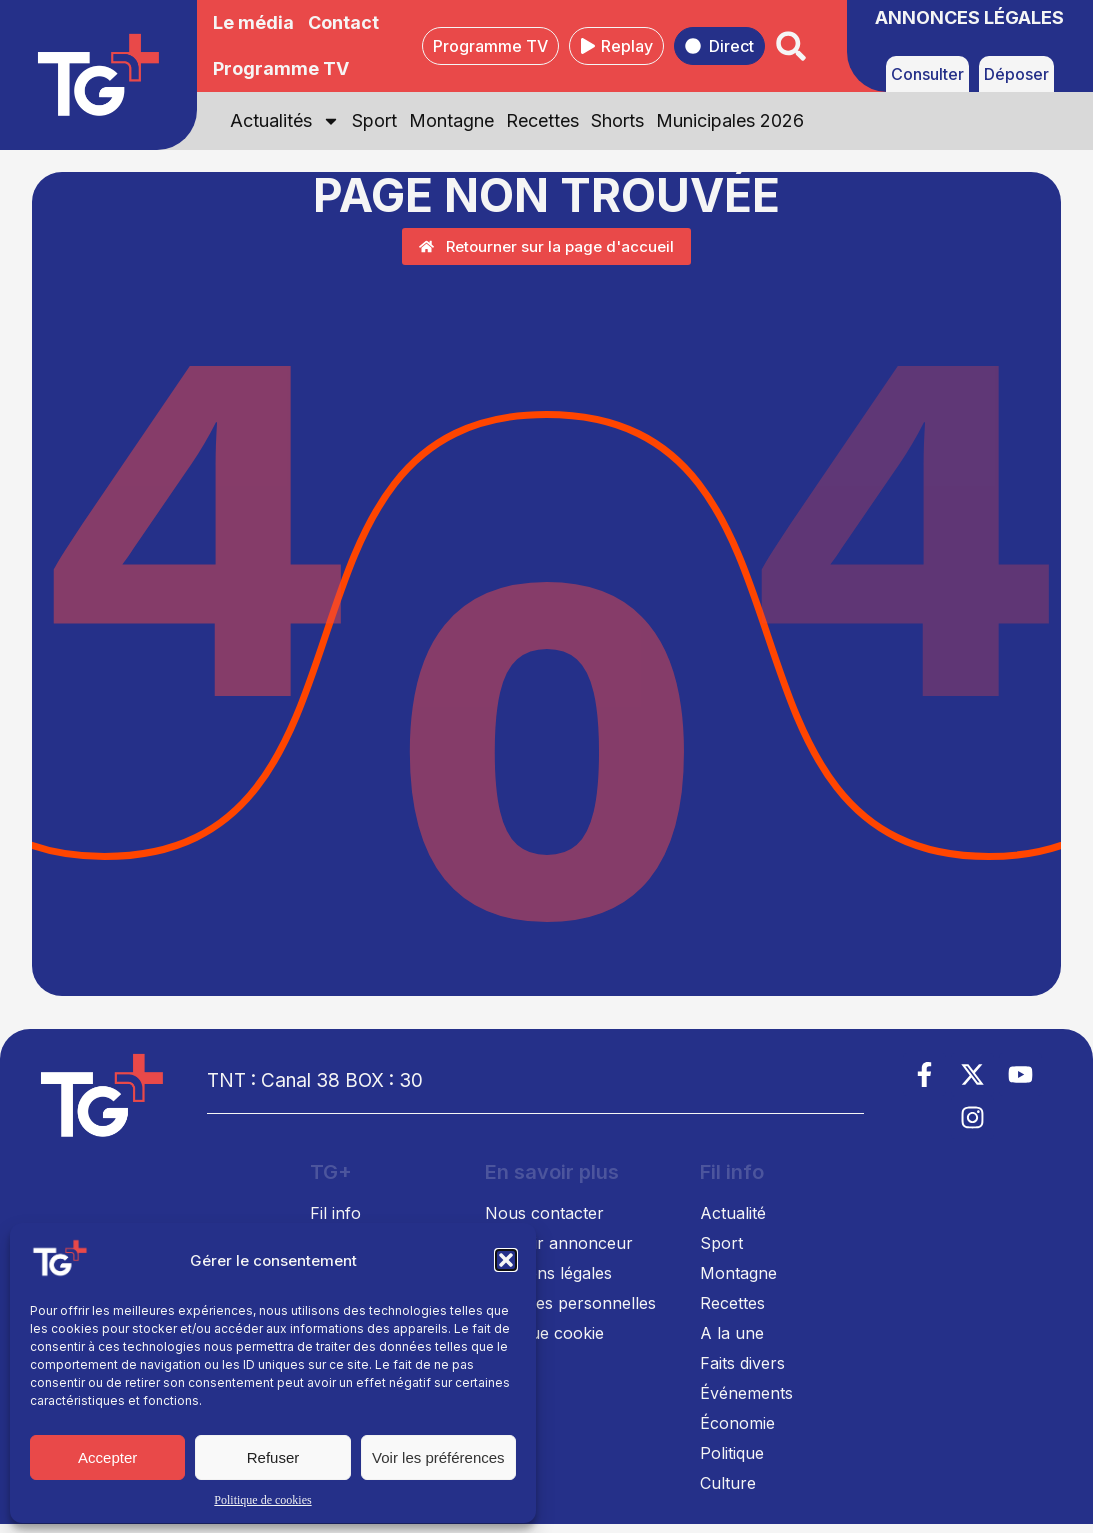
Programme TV (281, 68)
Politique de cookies (262, 1500)
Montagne (451, 120)
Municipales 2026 (730, 120)
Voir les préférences (438, 1457)
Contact (343, 22)
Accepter (107, 1457)
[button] (506, 1260)
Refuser (273, 1457)
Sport (374, 120)
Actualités (285, 121)
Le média (253, 22)
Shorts (617, 120)
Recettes (542, 120)
